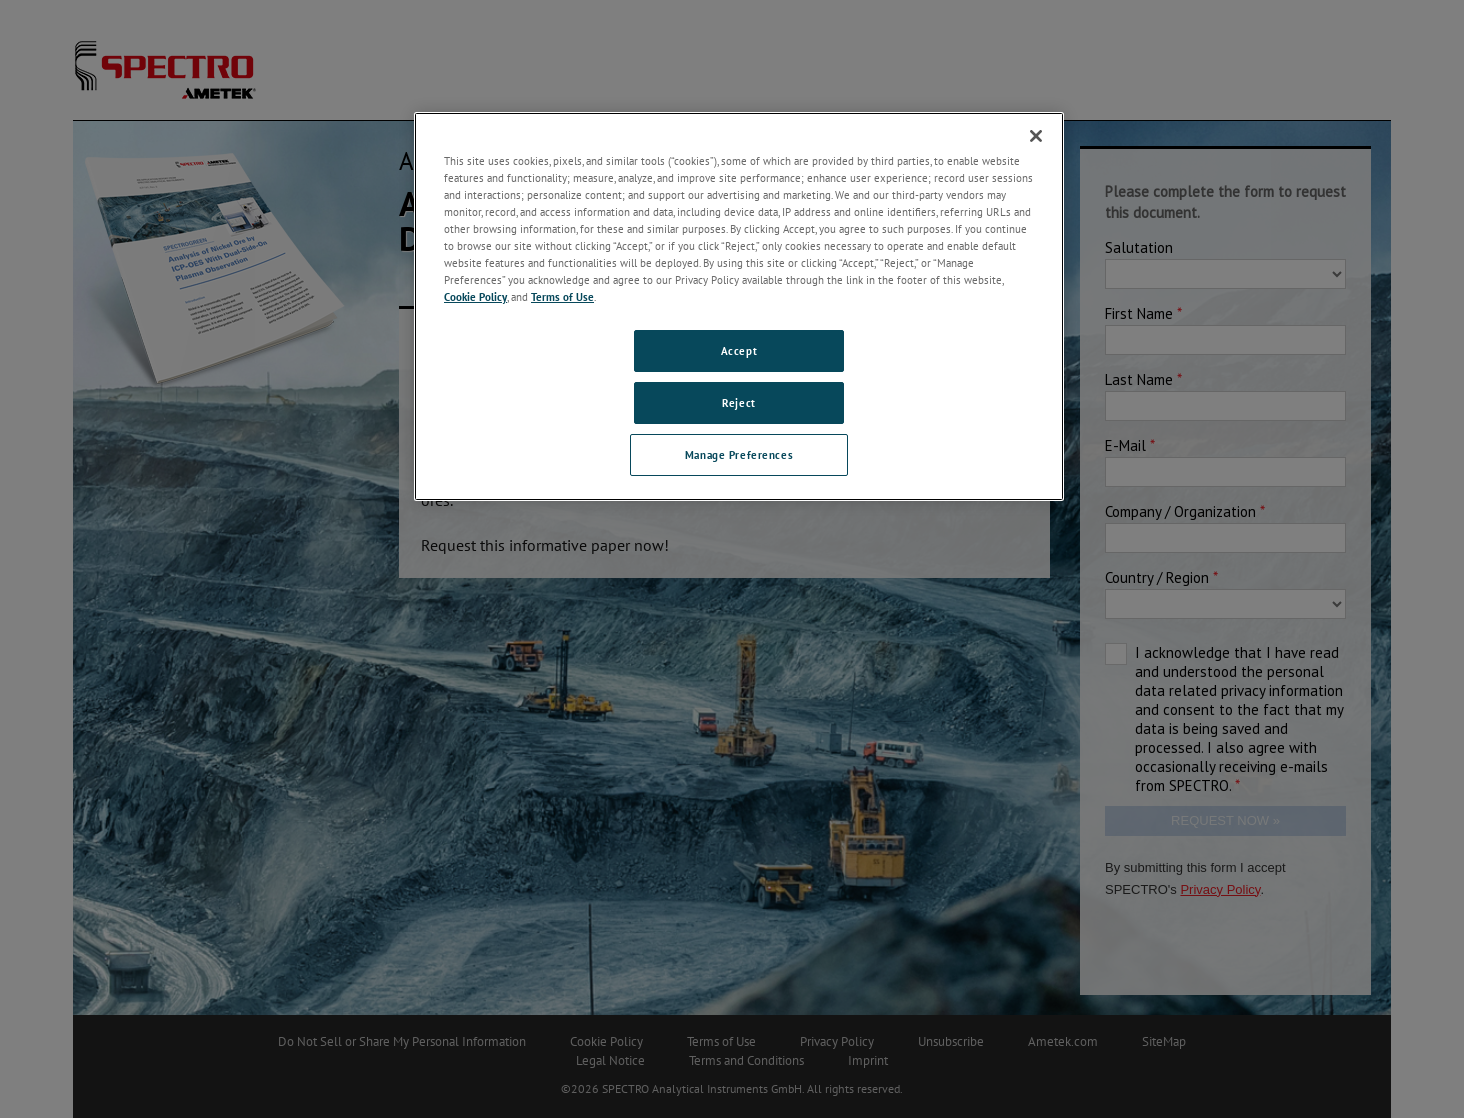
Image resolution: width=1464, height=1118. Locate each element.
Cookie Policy (475, 296)
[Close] (1036, 136)
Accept (739, 350)
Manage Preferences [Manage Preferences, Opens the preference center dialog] (739, 454)
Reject (738, 402)
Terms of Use (562, 296)
